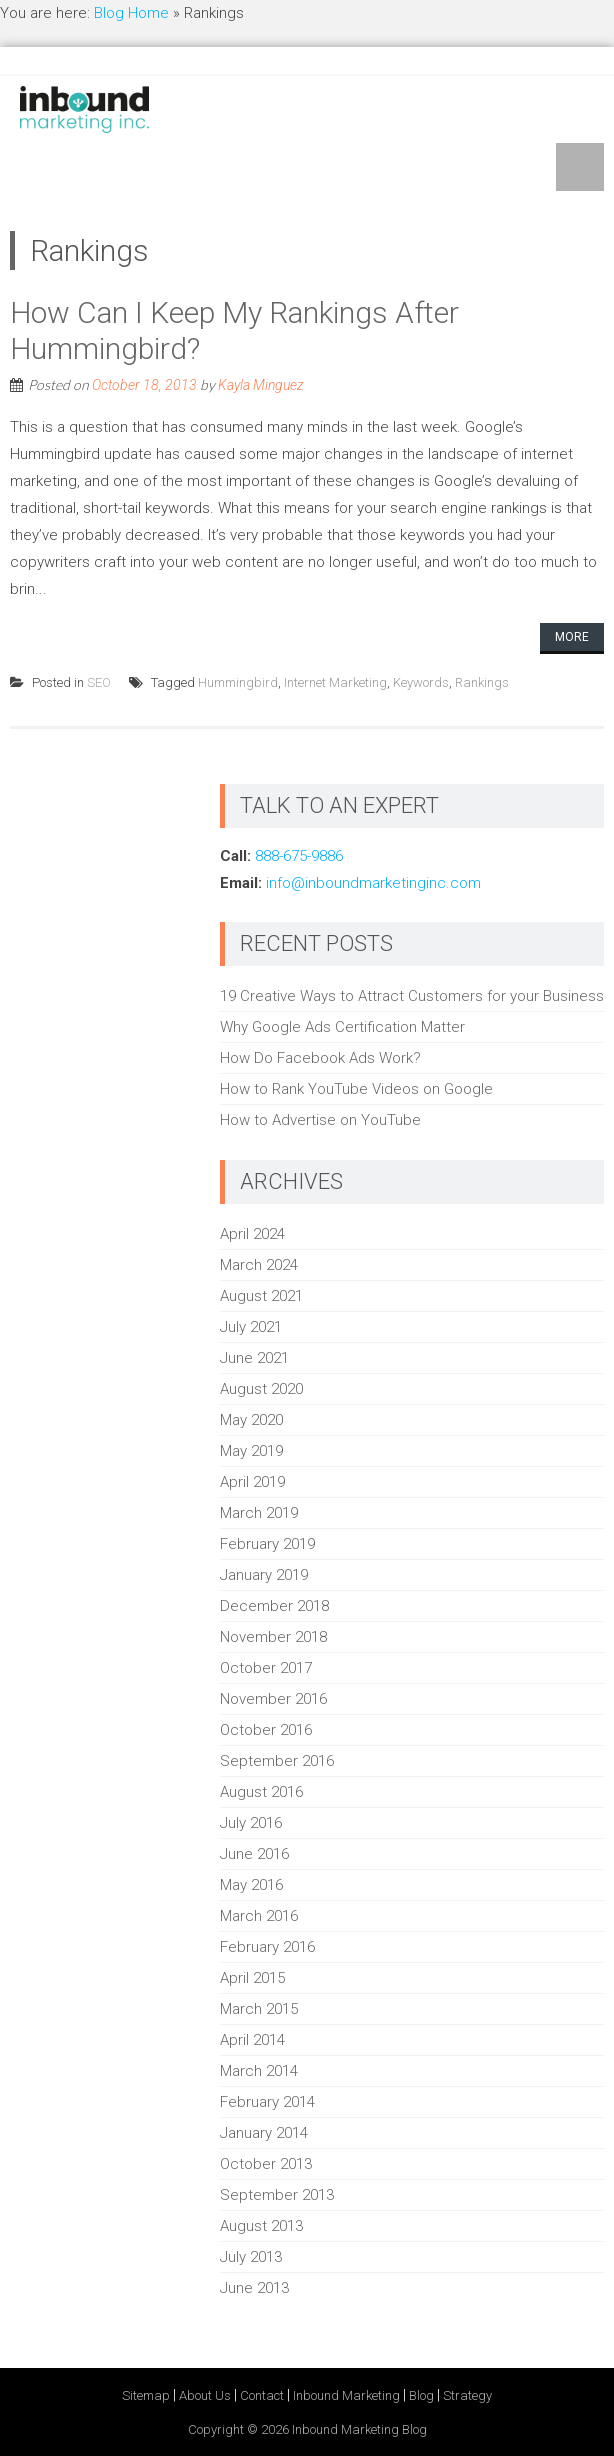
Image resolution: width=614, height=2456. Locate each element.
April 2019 (252, 1482)
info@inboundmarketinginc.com (373, 883)
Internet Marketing (335, 682)
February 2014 (267, 2102)
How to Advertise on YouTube (320, 1120)
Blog (421, 2395)
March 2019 (259, 1513)
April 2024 (252, 1234)
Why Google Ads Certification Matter (342, 1027)
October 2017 (266, 1668)
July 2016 (251, 1823)
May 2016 (251, 1885)
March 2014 (259, 2071)
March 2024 (259, 1265)
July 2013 (251, 2257)
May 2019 (251, 1451)
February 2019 (267, 1544)
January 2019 (264, 1575)
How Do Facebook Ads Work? (320, 1058)
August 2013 (261, 2226)
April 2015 (252, 1978)
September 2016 (277, 1761)
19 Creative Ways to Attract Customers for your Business (412, 996)
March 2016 (259, 1916)
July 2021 (251, 1327)
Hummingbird (238, 682)
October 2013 (266, 2164)
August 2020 (261, 1389)
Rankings (482, 682)
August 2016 (261, 1792)
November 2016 (273, 1699)
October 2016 (266, 1730)
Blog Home (131, 13)
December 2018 (274, 1606)
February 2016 (267, 1947)
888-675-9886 (299, 856)
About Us (205, 2395)
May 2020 (251, 1420)
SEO (99, 682)
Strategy (467, 2395)
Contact (262, 2395)
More (572, 637)
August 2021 (261, 1296)
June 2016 (254, 1854)
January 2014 (264, 2133)
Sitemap (146, 2395)
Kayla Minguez (261, 385)
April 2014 (252, 2040)
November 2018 (273, 1637)
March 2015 (259, 2009)
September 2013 (277, 2195)
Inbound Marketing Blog (359, 2429)
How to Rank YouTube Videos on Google (356, 1089)
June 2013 (254, 2288)
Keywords (421, 682)
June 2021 (254, 1358)
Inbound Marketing (346, 2395)
